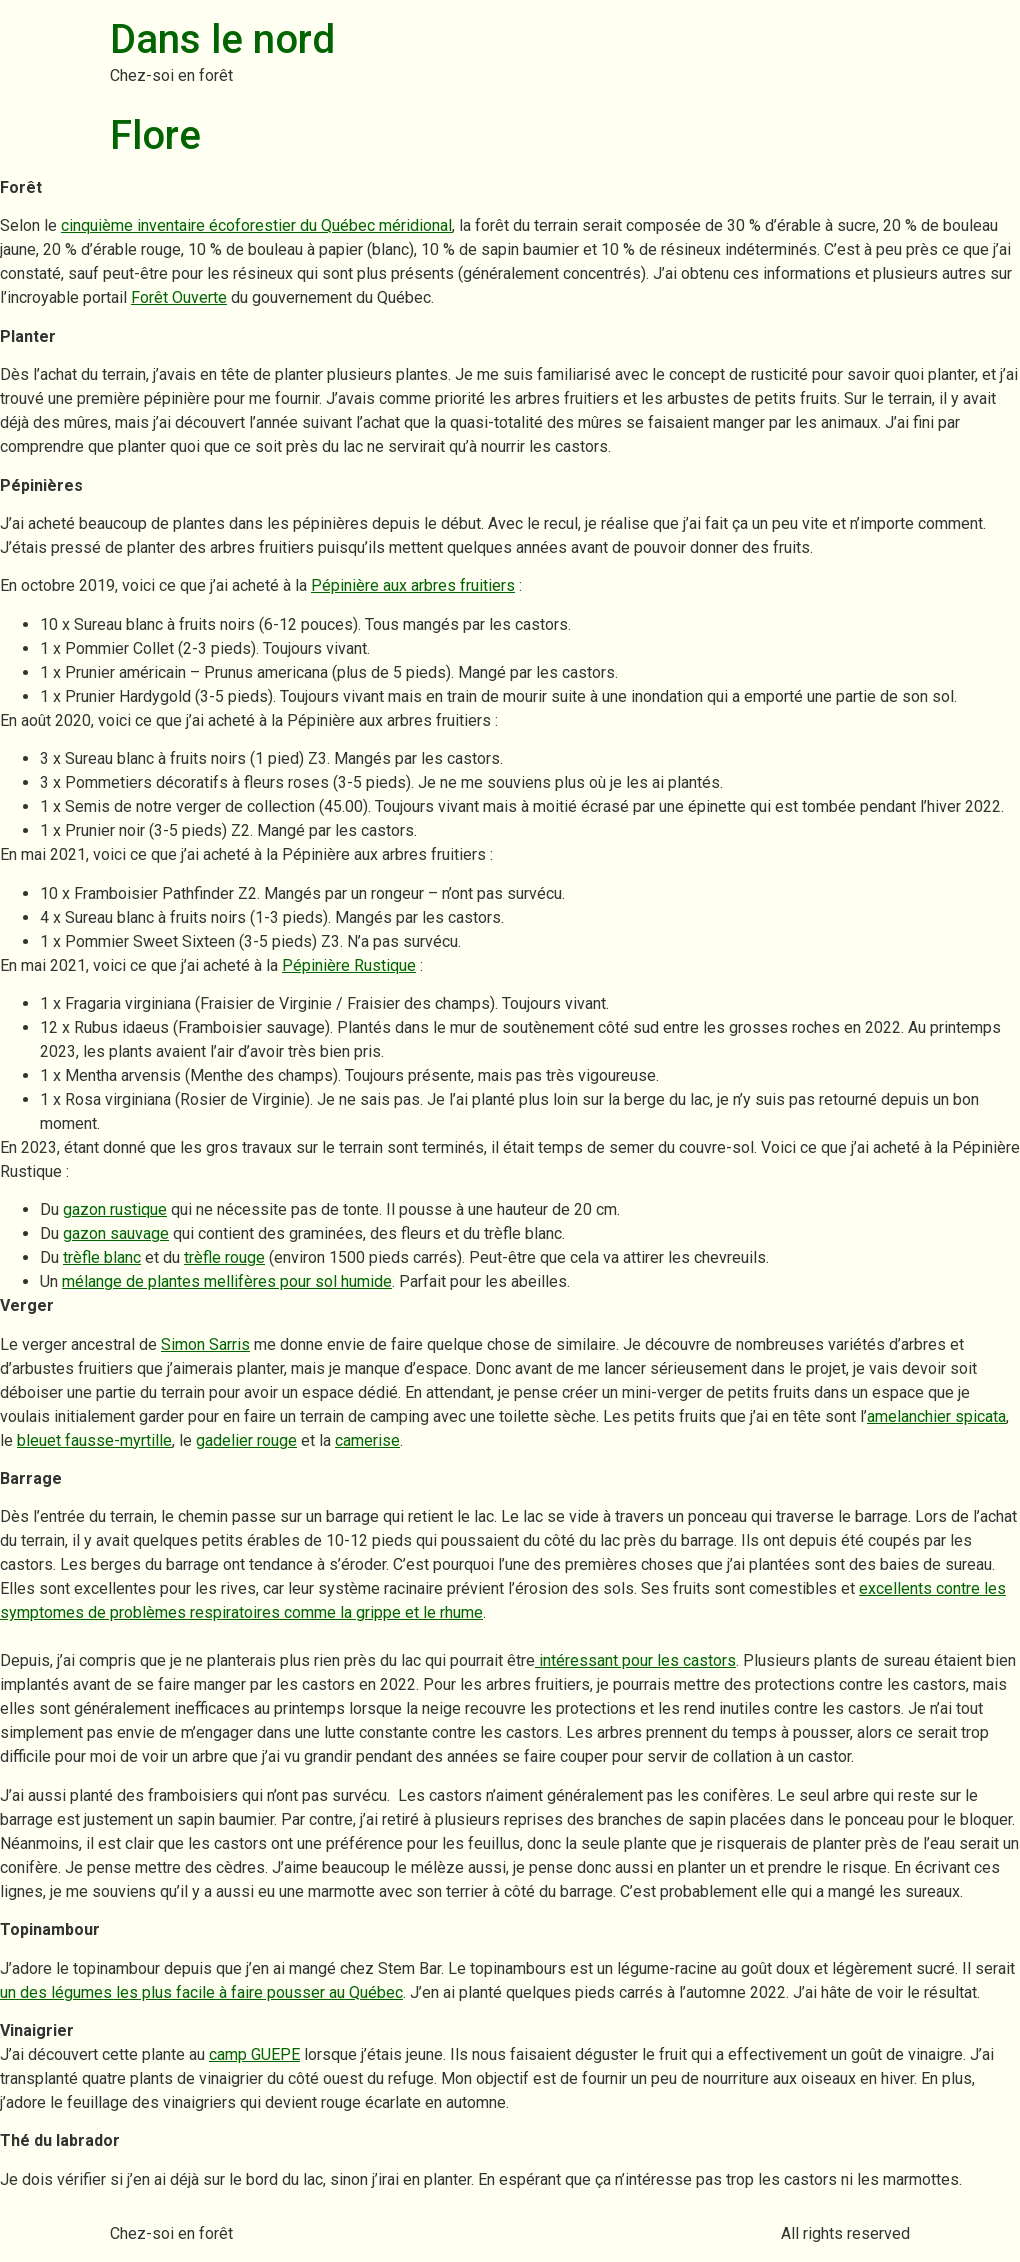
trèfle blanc (102, 1257)
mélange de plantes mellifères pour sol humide (227, 1281)
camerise (367, 1440)
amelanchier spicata (936, 1416)
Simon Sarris (205, 1344)
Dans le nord (222, 39)
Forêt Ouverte (179, 297)
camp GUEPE (254, 2054)
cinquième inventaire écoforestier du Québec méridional (256, 225)
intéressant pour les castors (635, 1660)
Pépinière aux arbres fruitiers (413, 585)
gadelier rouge (246, 1440)
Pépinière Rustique (349, 965)
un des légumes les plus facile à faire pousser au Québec (201, 1992)
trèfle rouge (224, 1257)
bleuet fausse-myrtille (94, 1440)
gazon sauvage (116, 1233)
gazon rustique (115, 1209)
